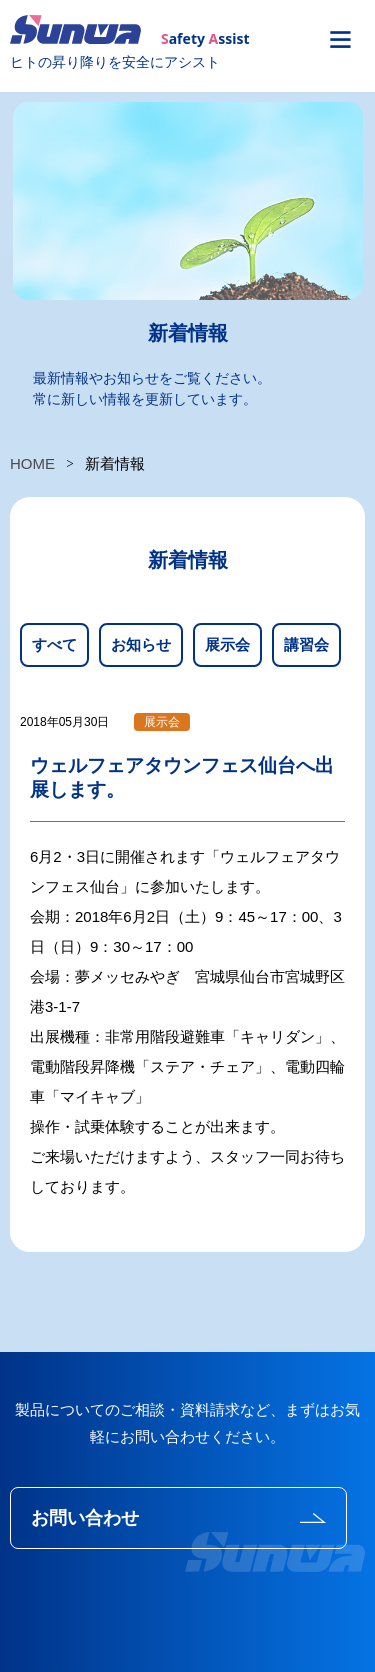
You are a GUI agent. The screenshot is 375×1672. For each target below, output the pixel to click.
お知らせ (141, 644)
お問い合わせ (85, 1518)
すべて (54, 644)
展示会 (227, 644)
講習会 (306, 644)
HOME (32, 463)
